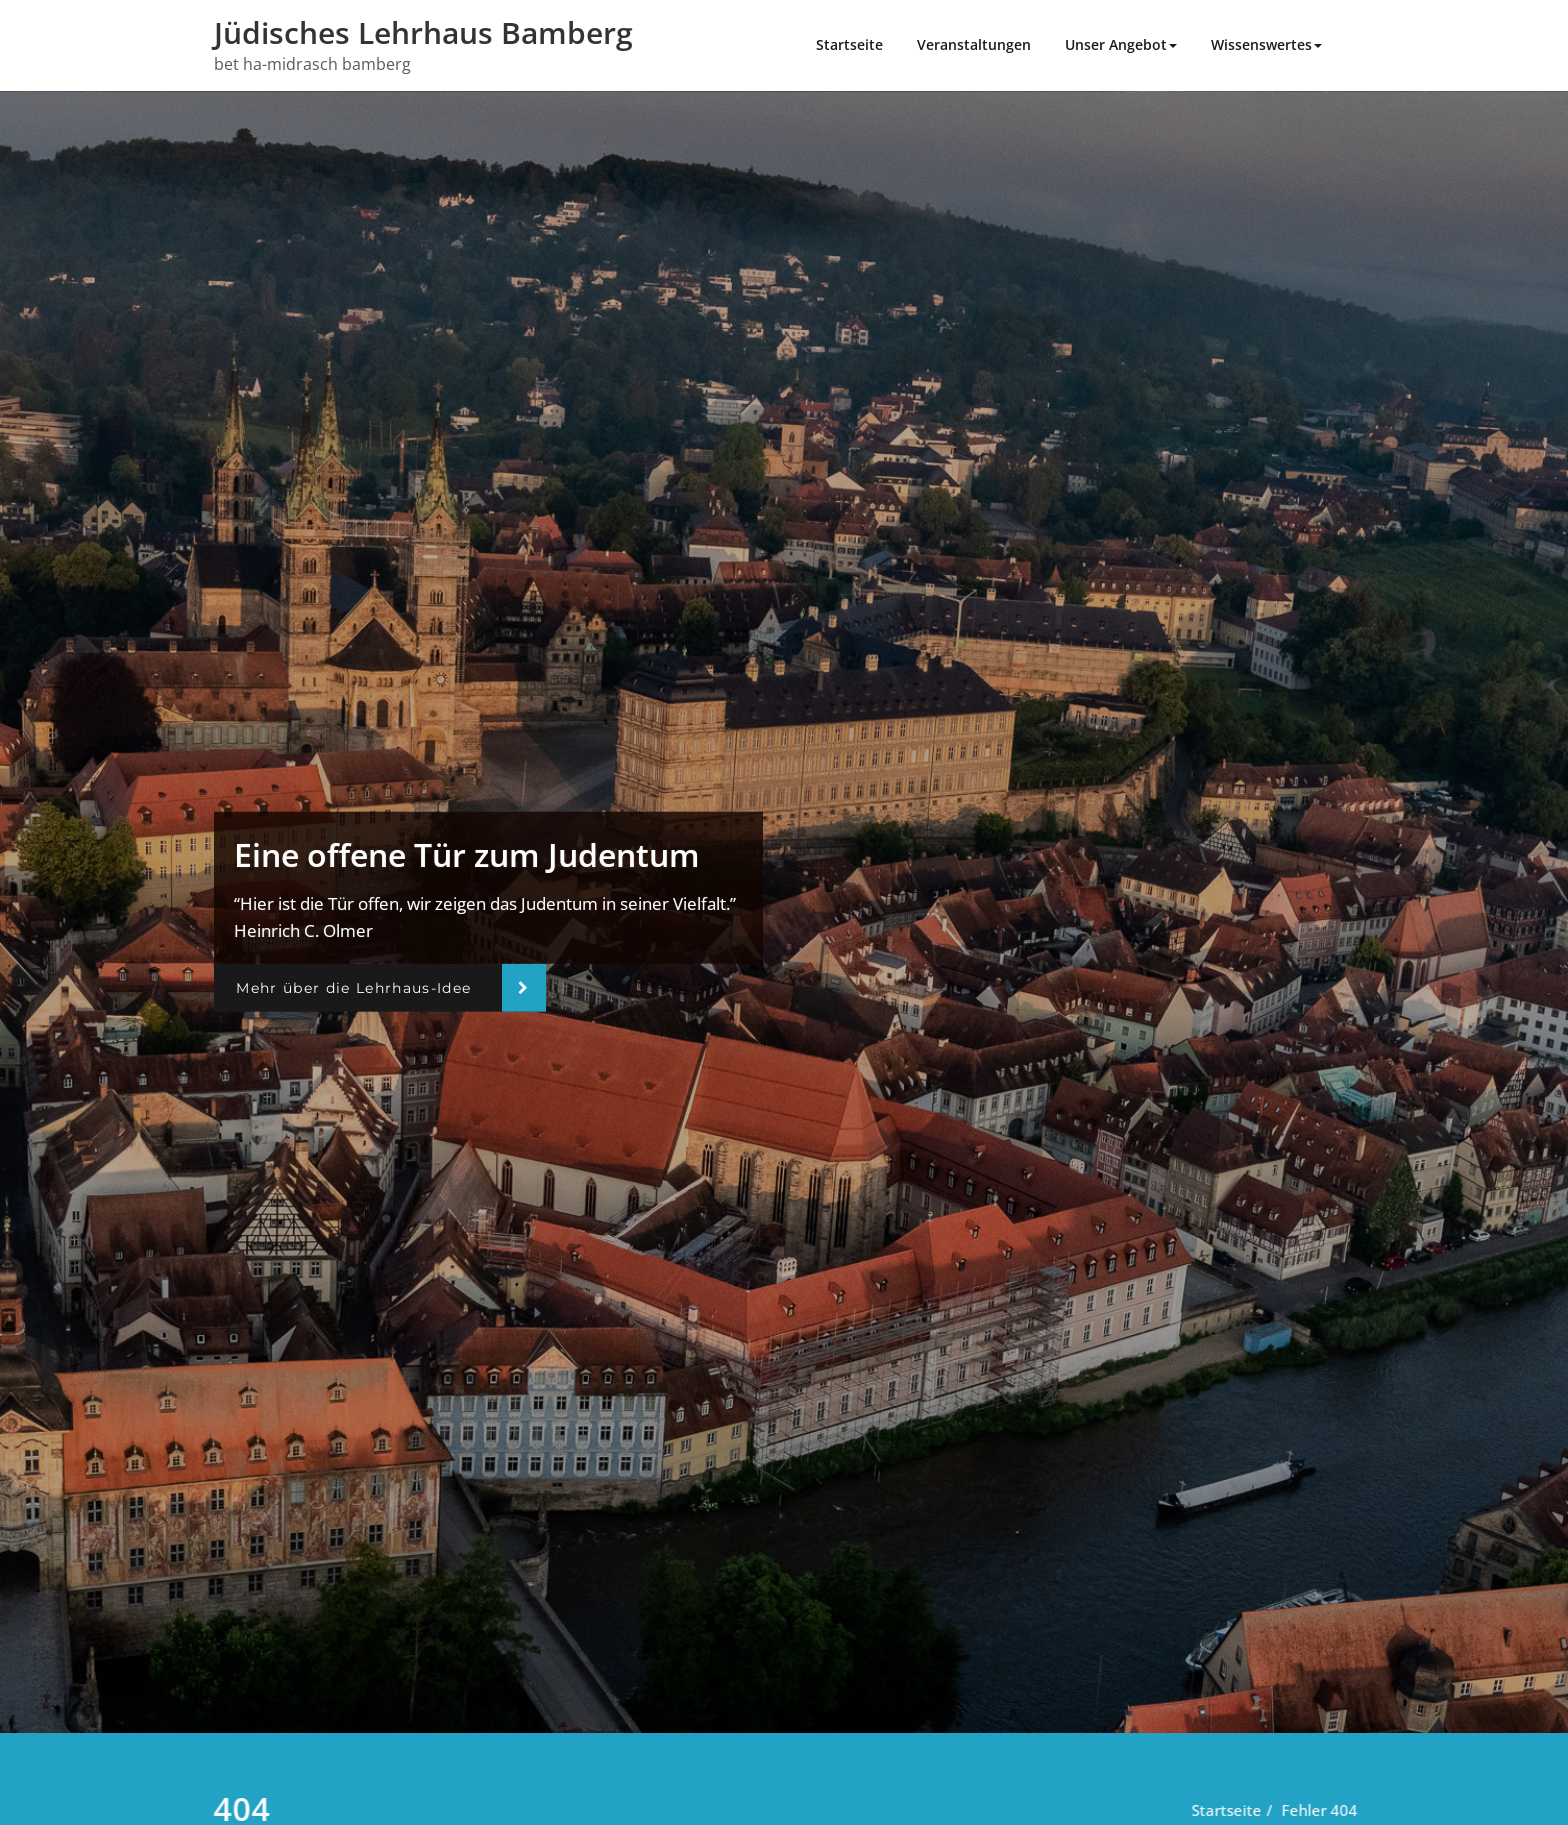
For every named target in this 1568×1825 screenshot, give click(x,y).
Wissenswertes (1266, 44)
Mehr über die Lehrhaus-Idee (353, 988)
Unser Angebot (1121, 44)
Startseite (849, 44)
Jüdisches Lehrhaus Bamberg (423, 32)
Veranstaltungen (974, 44)
